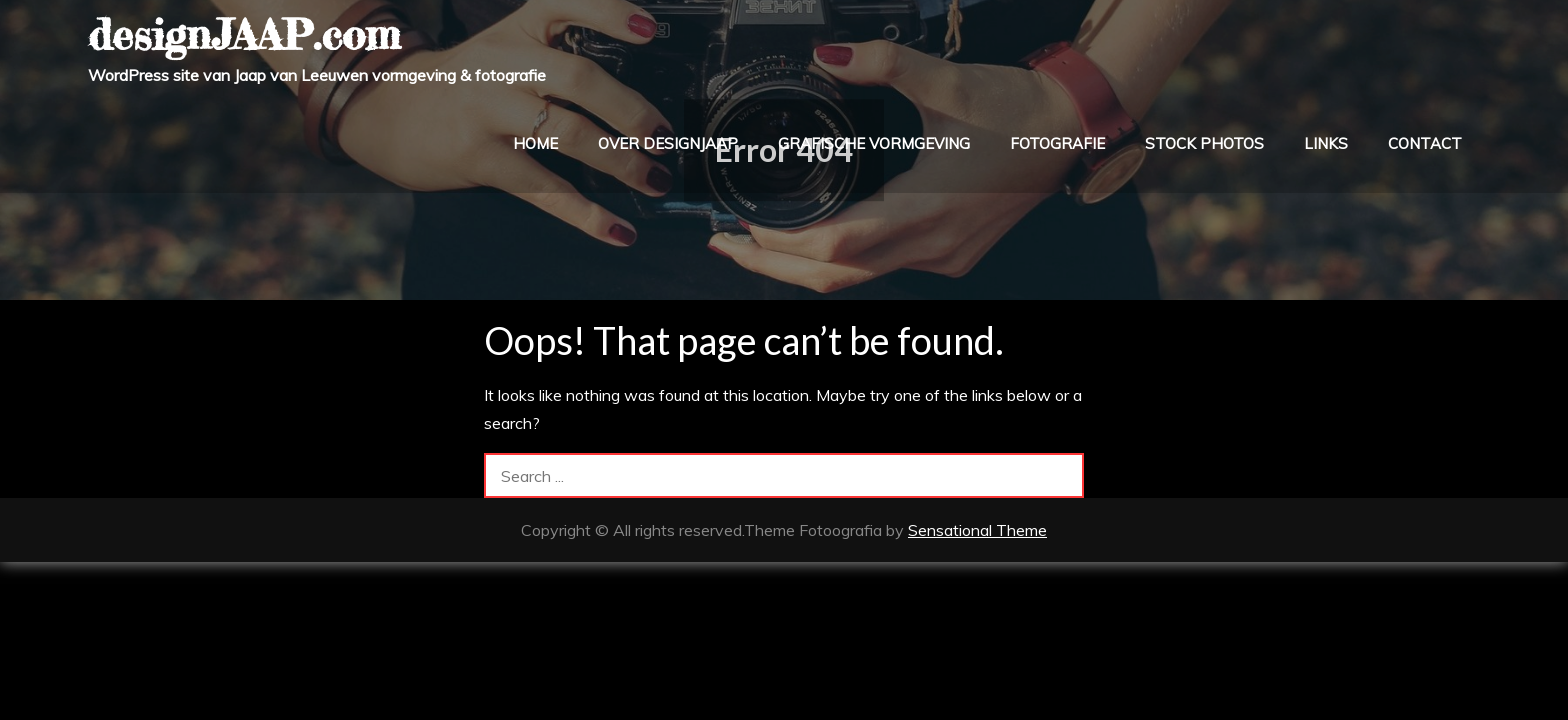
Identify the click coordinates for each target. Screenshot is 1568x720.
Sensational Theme (977, 530)
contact (1425, 143)
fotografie (1057, 143)
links (1326, 143)
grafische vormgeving (874, 143)
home (535, 143)
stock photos (1204, 143)
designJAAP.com (244, 34)
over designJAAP (668, 143)
